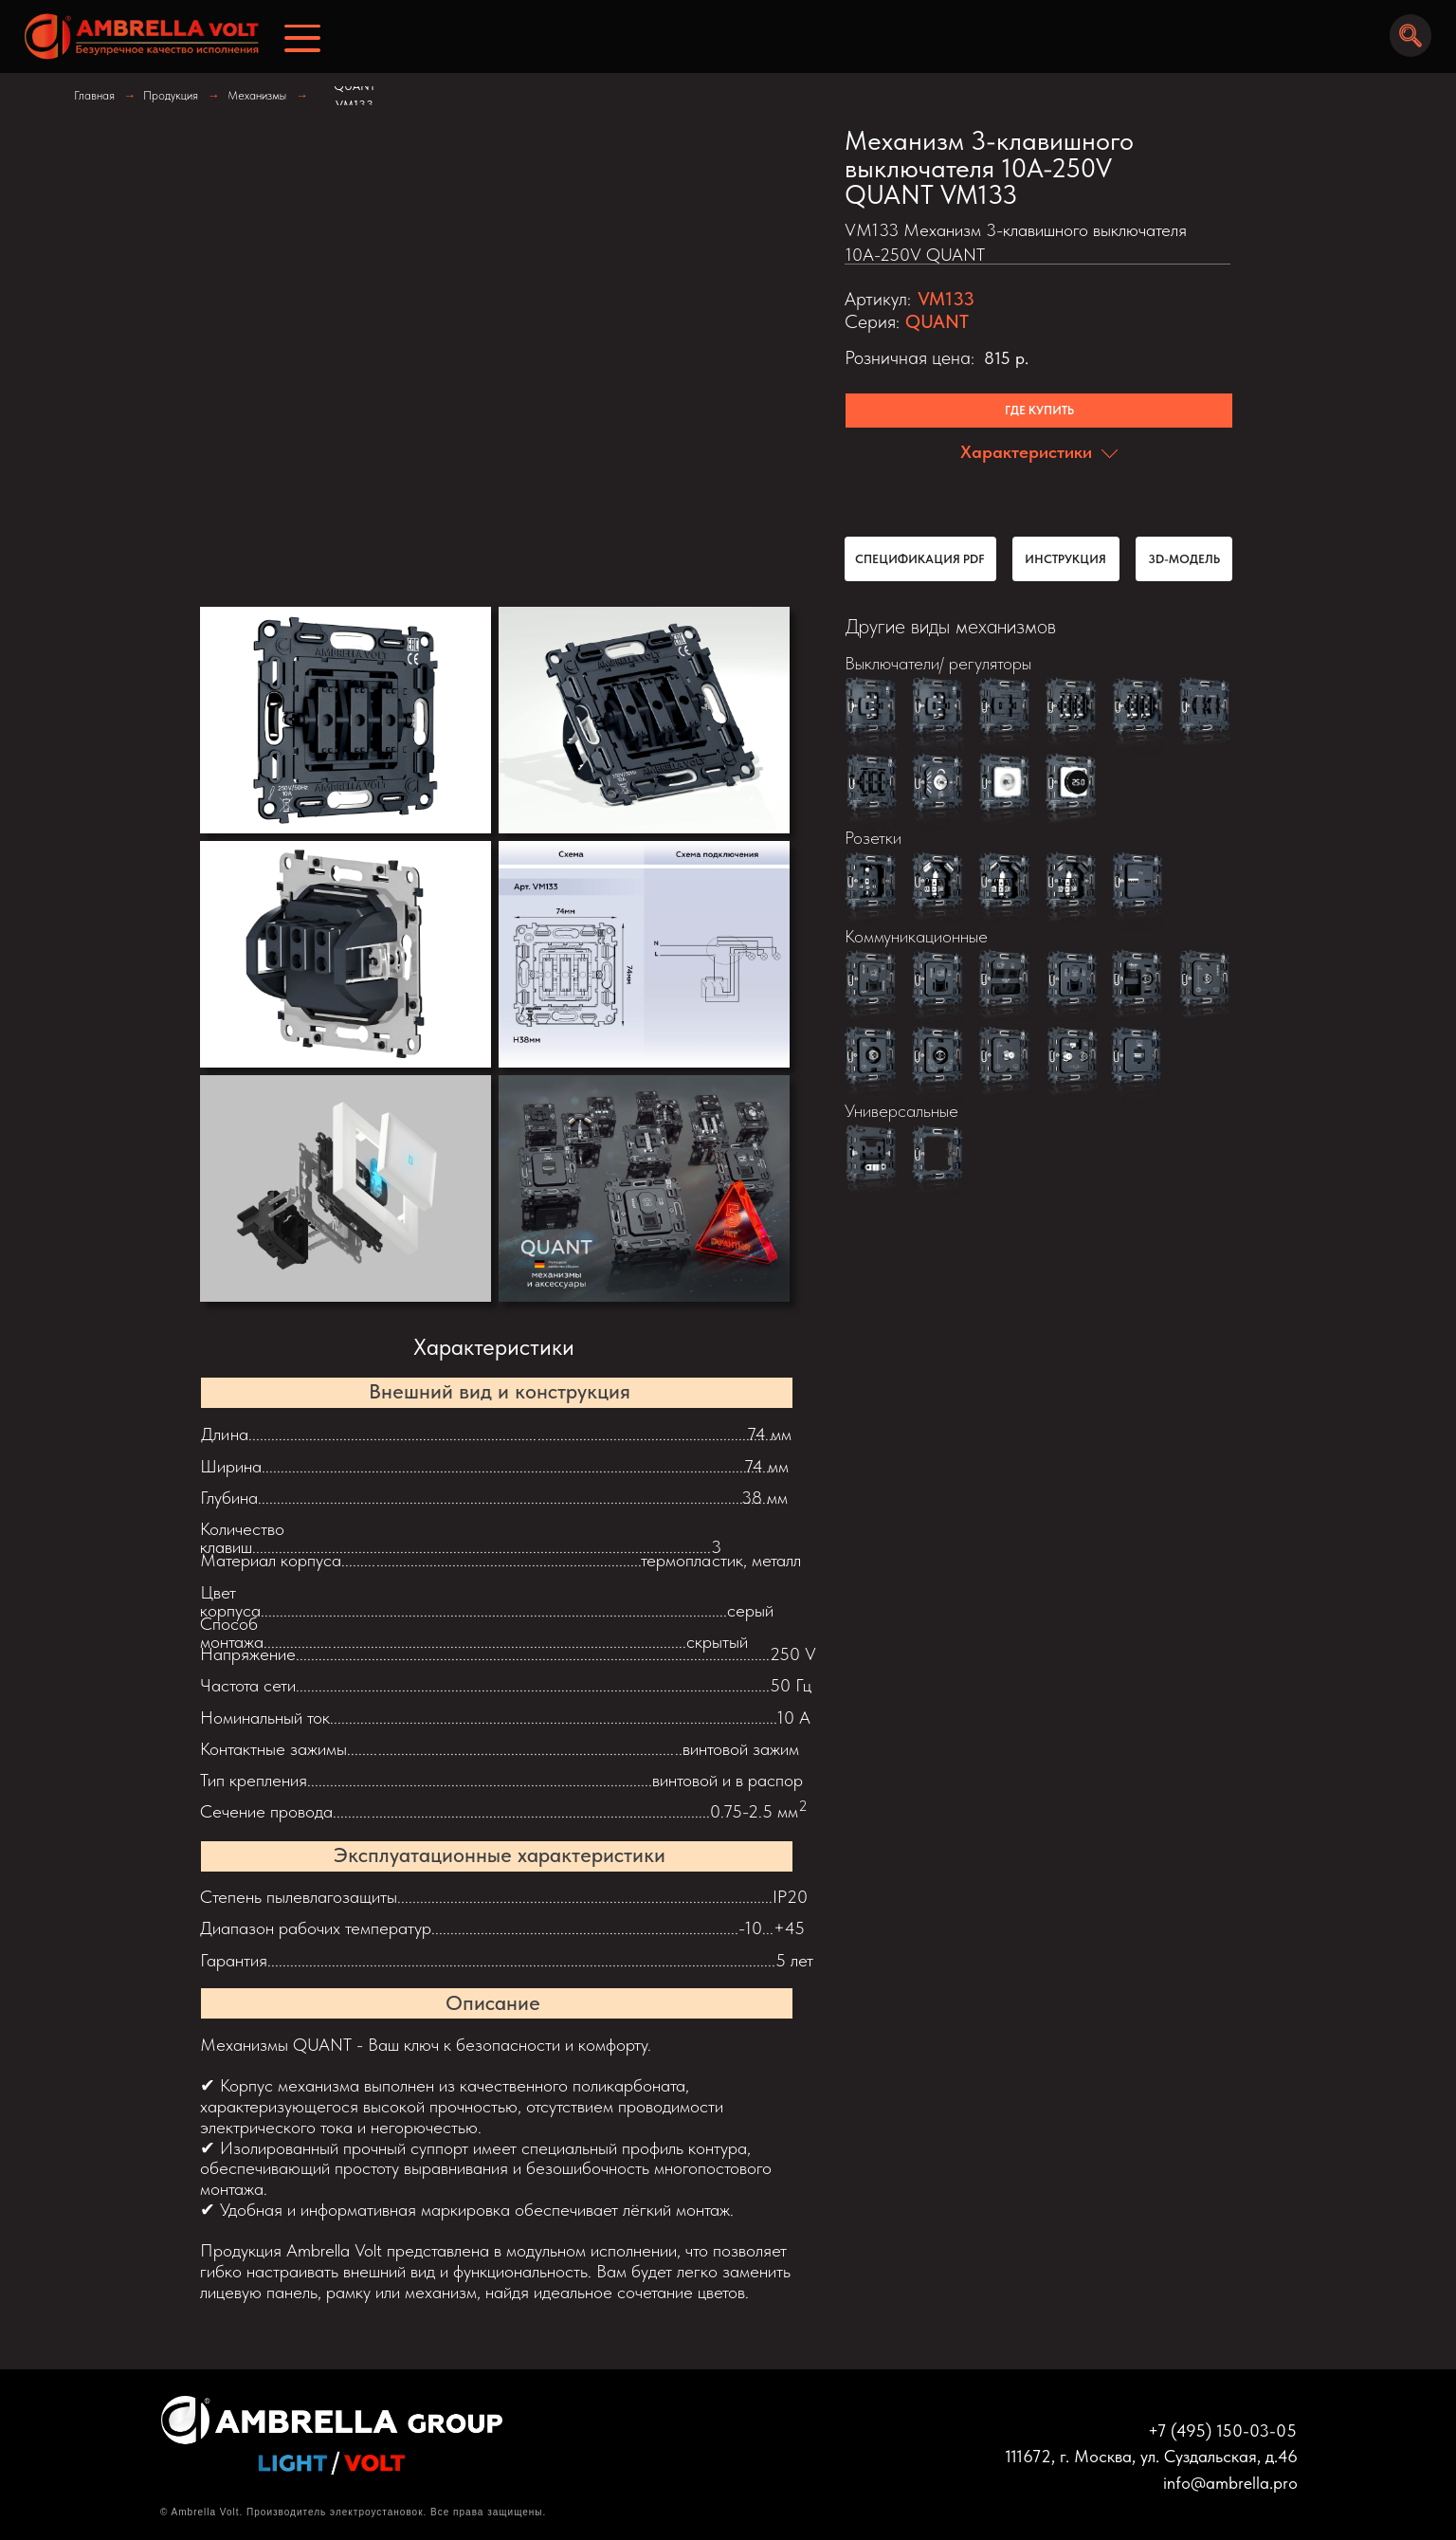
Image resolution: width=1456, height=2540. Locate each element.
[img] (135, 36)
